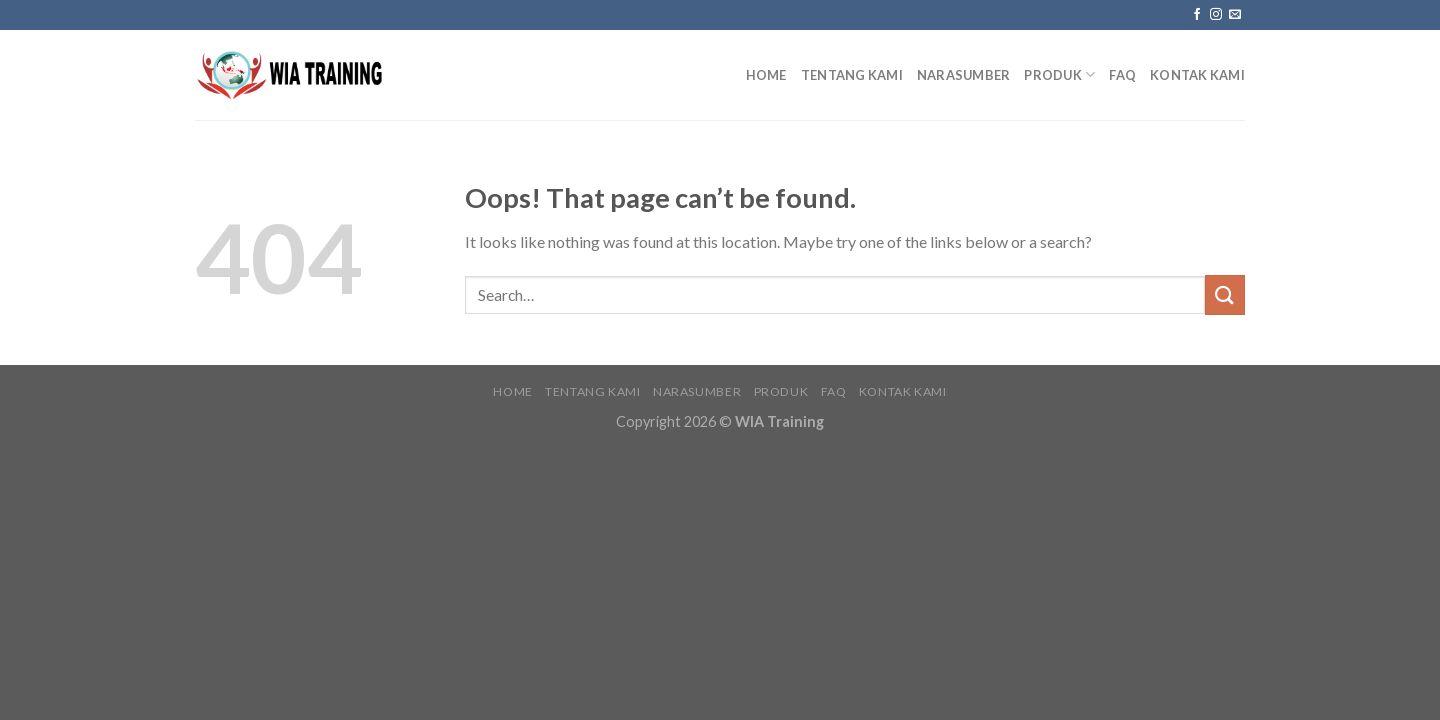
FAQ (1122, 75)
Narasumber (964, 75)
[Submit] (1225, 294)
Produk (1059, 74)
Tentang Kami (852, 75)
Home (766, 75)
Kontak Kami (1197, 75)
